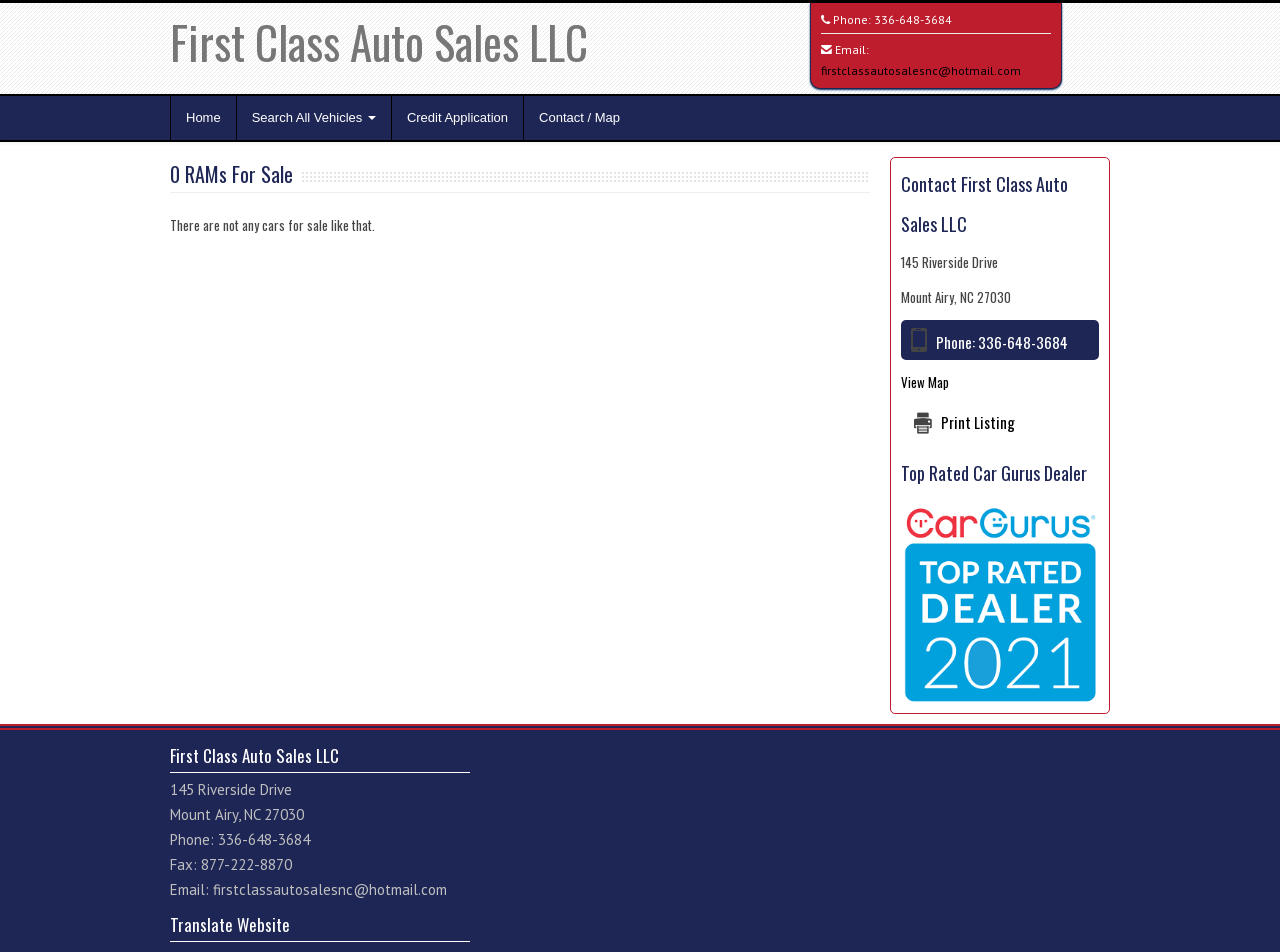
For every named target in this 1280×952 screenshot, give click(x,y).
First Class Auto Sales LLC (379, 41)
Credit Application (457, 117)
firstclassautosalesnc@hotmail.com (921, 70)
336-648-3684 (913, 19)
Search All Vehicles (314, 117)
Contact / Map (579, 117)
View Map (925, 382)
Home (203, 117)
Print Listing (978, 422)
